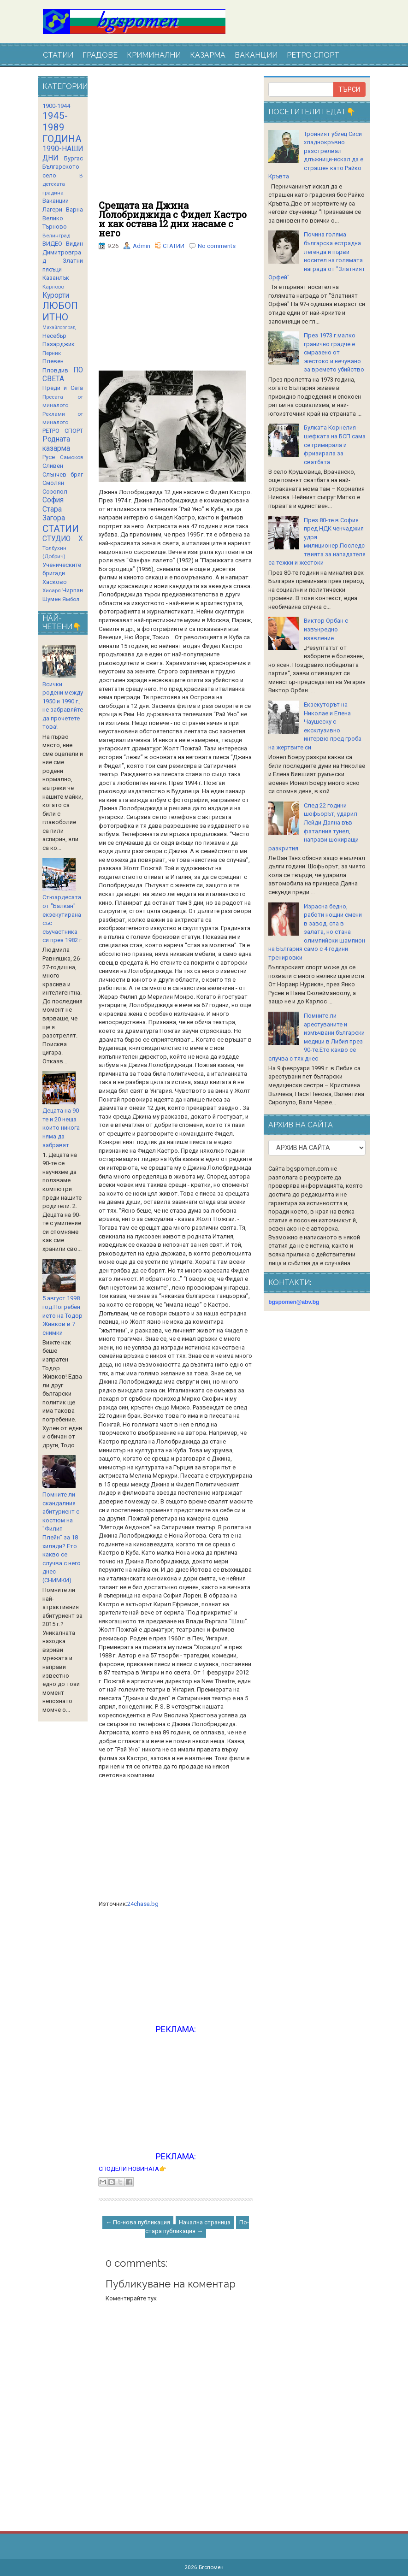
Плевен (53, 361)
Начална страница (205, 2222)
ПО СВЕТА (62, 374)
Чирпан (72, 590)
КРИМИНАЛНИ (154, 55)
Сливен (52, 465)
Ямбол (70, 599)
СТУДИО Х (62, 539)
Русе (48, 457)
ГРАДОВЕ (100, 55)
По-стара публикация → (197, 2226)
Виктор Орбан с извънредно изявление (326, 629)
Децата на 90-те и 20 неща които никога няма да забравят (61, 1127)
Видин (74, 243)
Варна (74, 209)
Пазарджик (58, 344)
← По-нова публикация (138, 2222)
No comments (217, 245)
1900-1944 (56, 105)
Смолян (53, 482)
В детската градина (62, 184)
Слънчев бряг (62, 474)
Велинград (56, 235)
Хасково (54, 581)
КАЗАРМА (207, 55)
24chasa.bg (143, 1903)
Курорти (55, 295)
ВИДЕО (52, 243)
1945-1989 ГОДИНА (62, 127)
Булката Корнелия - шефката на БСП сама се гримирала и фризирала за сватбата (335, 444)
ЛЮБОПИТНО (60, 311)
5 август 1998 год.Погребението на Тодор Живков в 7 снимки (62, 1315)
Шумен (51, 598)
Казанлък (55, 277)
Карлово (53, 286)
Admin (141, 245)
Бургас (73, 158)
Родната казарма (56, 444)
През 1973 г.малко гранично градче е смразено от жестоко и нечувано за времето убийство (334, 352)
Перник (51, 353)
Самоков (71, 457)
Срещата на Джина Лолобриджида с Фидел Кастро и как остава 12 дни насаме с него (173, 219)
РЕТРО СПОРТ (313, 55)
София (53, 500)
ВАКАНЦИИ (256, 55)
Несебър (54, 335)
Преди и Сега (62, 387)
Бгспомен (211, 2567)
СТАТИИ (58, 55)
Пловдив (55, 370)
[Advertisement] (176, 138)
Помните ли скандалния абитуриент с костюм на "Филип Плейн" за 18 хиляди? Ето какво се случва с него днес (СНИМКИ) (61, 1537)
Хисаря (51, 590)
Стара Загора (53, 514)
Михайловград (59, 327)
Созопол (54, 491)
